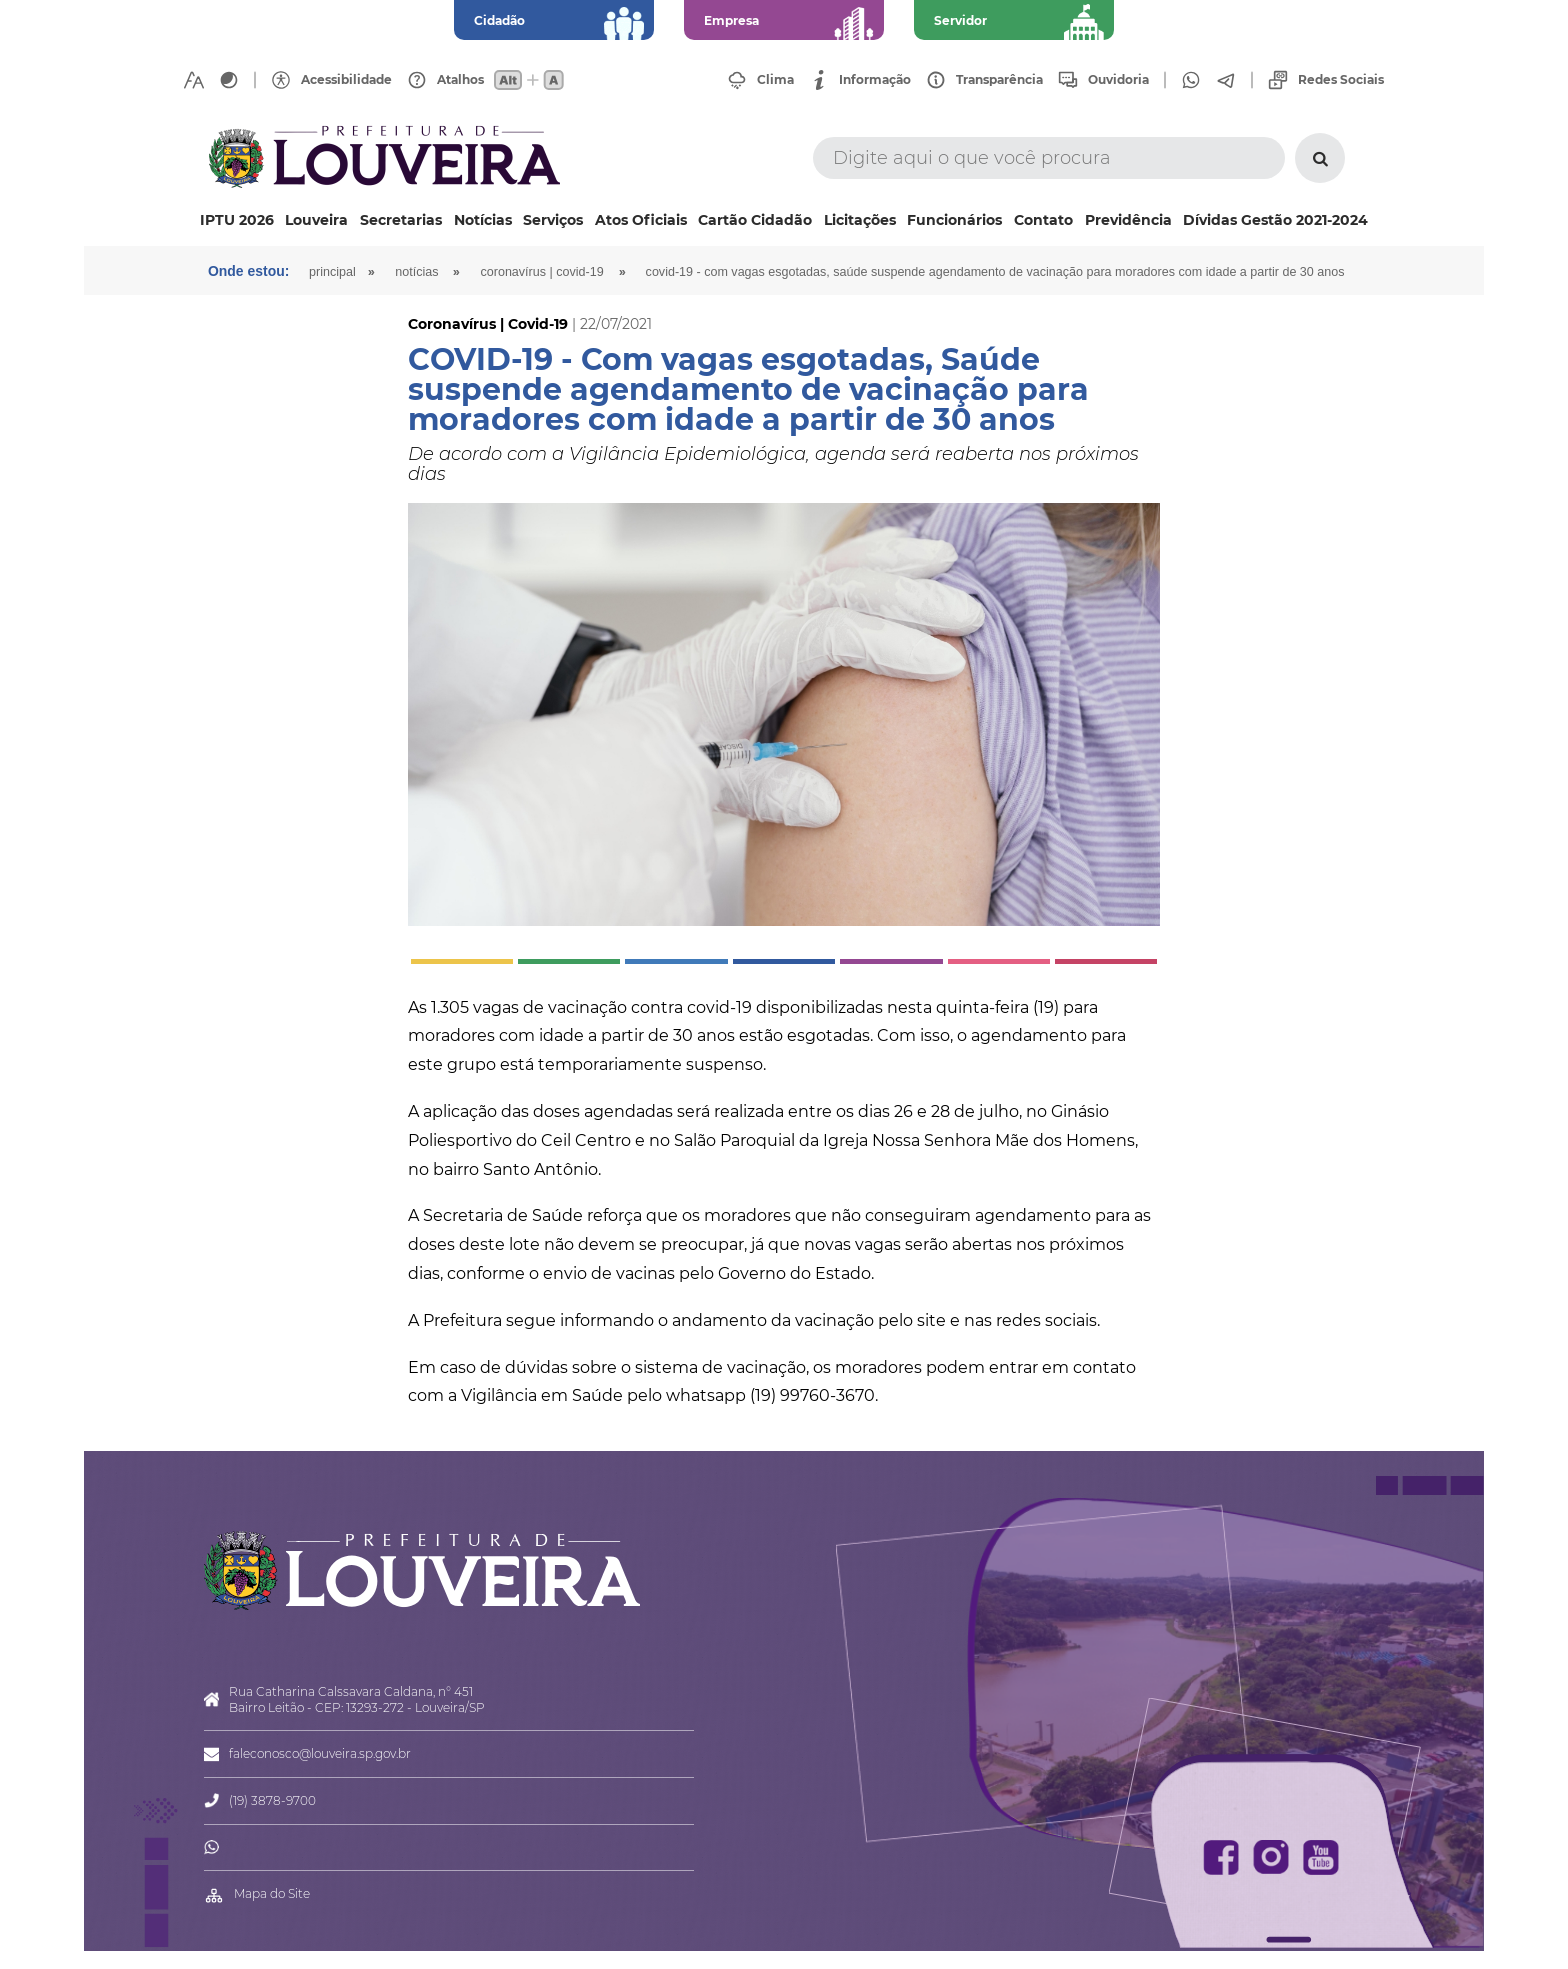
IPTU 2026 (237, 220)
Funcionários (954, 220)
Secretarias (401, 220)
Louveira (316, 220)
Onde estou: (249, 271)
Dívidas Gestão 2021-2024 (1275, 220)
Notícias (483, 220)
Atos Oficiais (641, 220)
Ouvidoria (1118, 80)
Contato (1043, 220)
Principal (333, 272)
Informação (875, 80)
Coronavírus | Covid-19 (544, 272)
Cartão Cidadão (755, 220)
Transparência (999, 80)
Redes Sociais (1341, 80)
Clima (775, 80)
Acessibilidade (346, 80)
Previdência (1128, 220)
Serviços (553, 220)
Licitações (860, 220)
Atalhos (460, 80)
